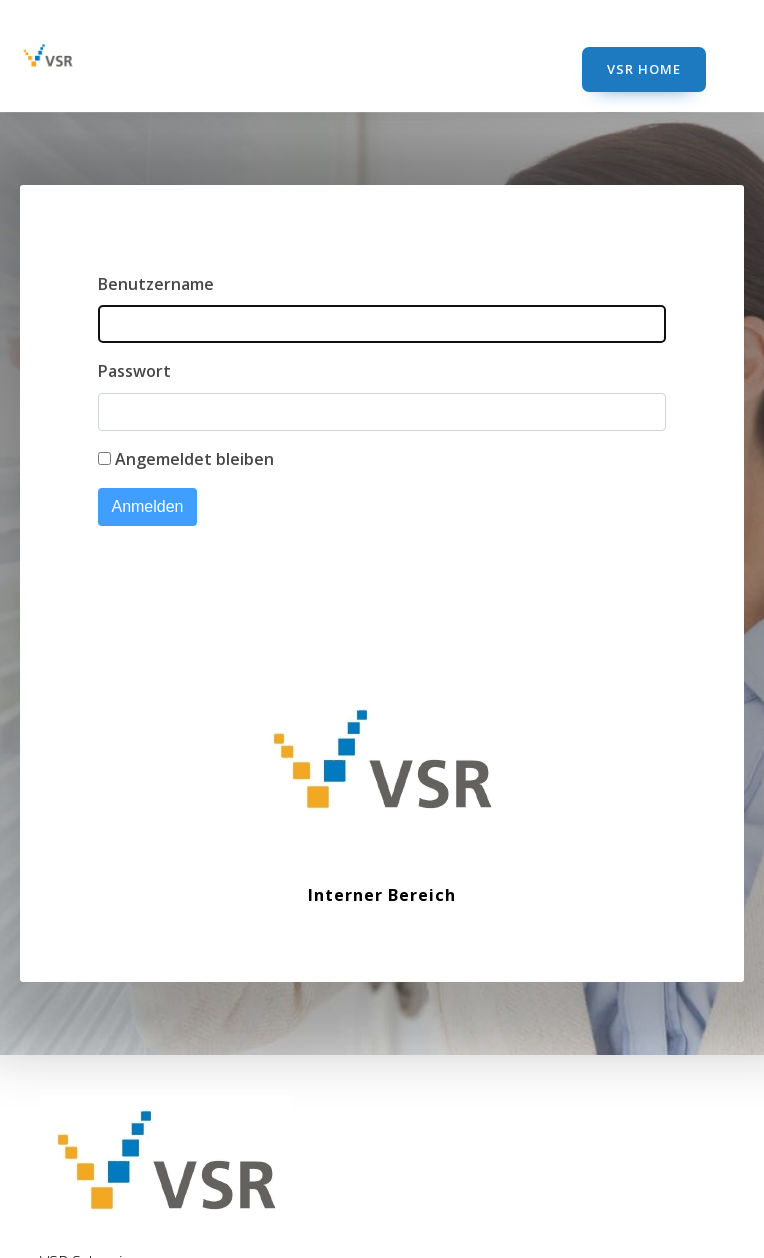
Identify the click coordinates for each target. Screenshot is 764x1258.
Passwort (134, 371)
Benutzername (156, 284)
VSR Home (644, 69)
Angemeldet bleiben (194, 459)
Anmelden (147, 506)
